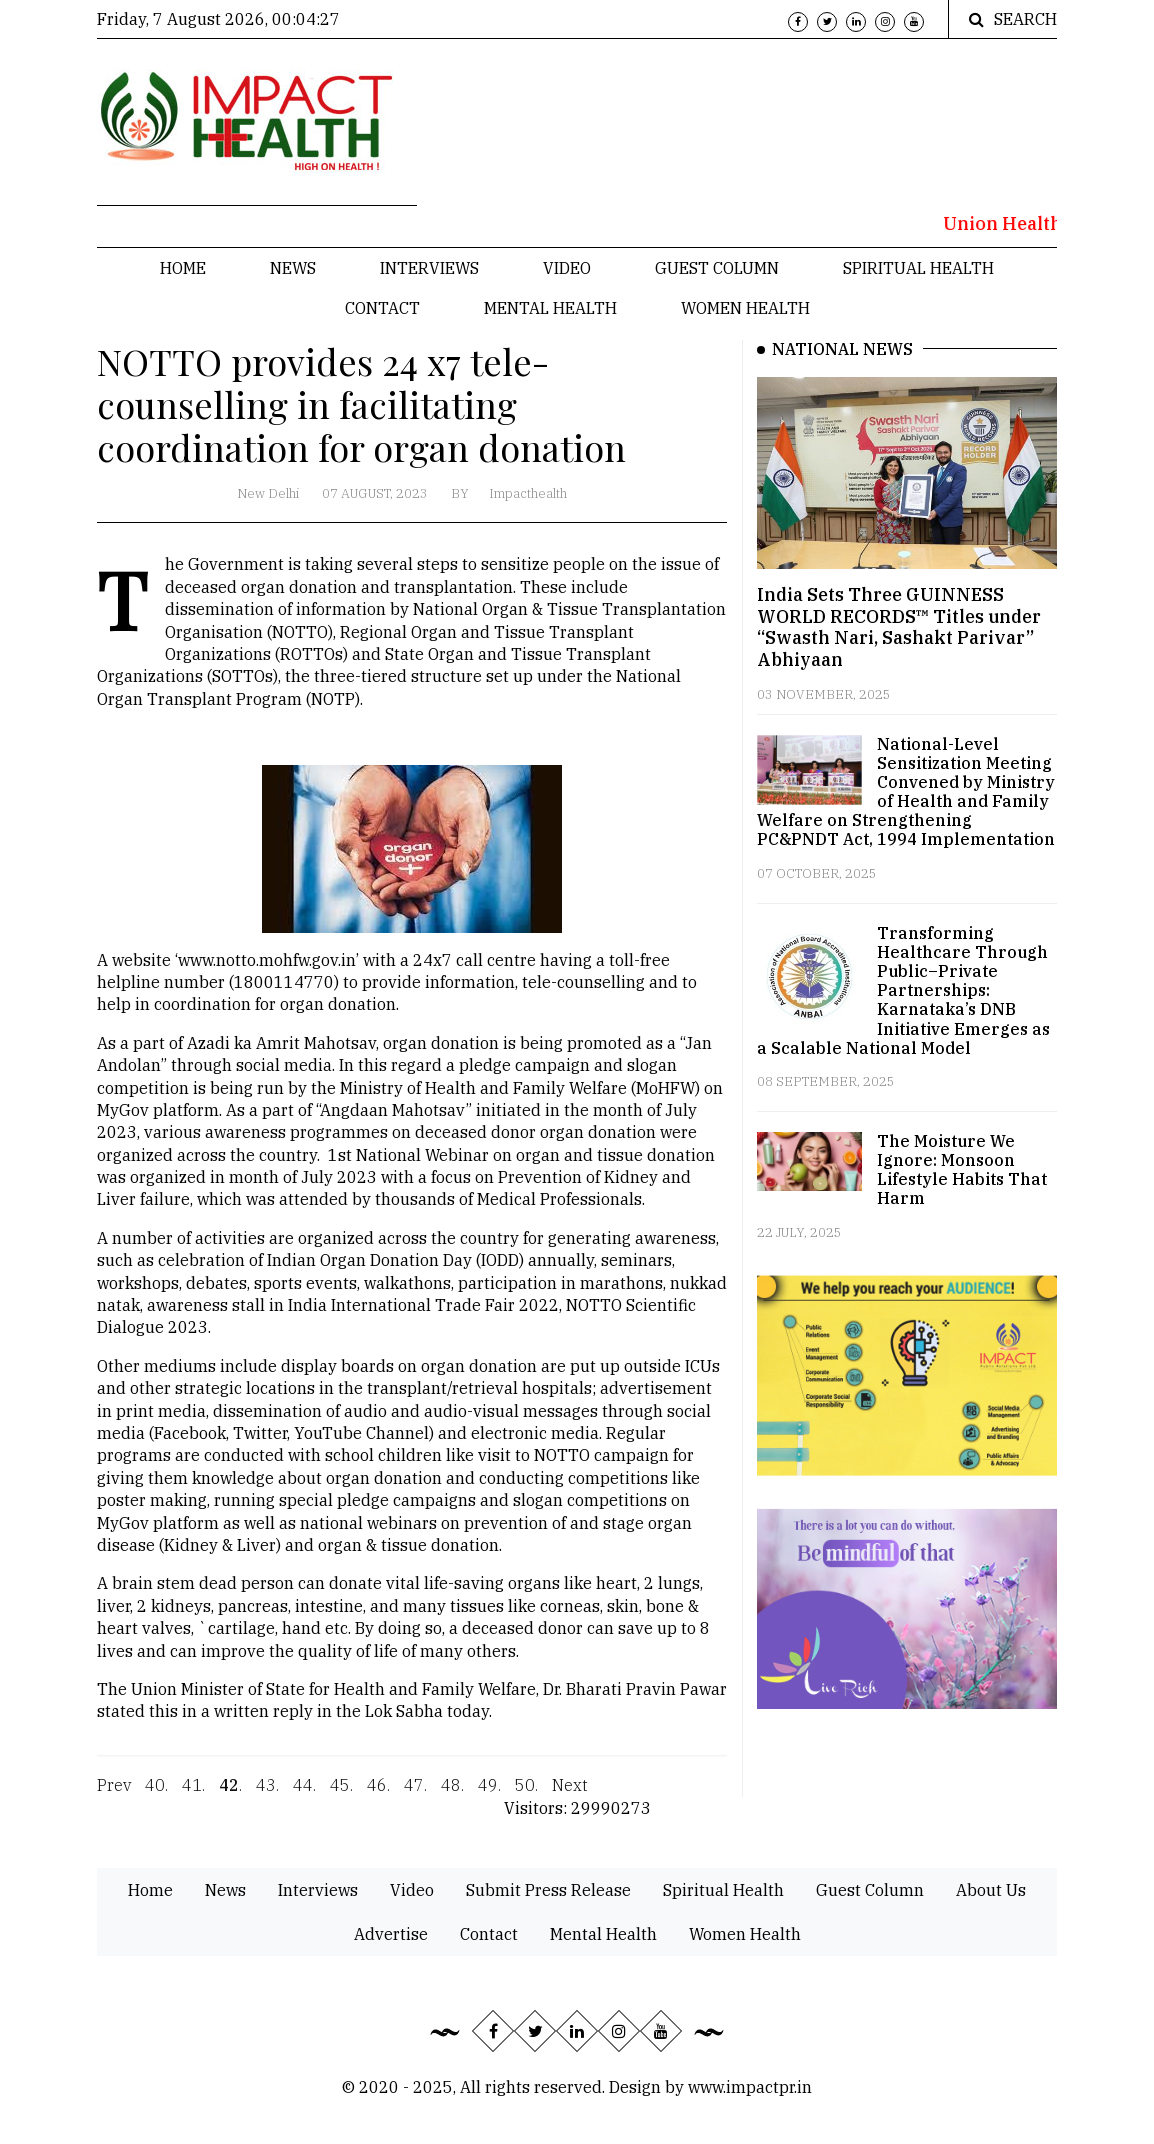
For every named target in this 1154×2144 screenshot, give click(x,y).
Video (567, 268)
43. (267, 1797)
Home (183, 268)
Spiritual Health (918, 268)
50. (526, 1797)
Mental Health (550, 308)
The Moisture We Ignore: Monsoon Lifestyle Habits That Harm (962, 1170)
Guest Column (717, 268)
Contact (382, 308)
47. (415, 1797)
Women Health (745, 308)
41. (193, 1797)
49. (489, 1797)
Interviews (429, 268)
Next (570, 1797)
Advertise (391, 1934)
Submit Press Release (548, 1890)
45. (341, 1797)
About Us (991, 1890)
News (293, 268)
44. (304, 1797)
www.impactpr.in (750, 2087)
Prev (114, 1797)
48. (452, 1797)
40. (156, 1797)
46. (378, 1797)
